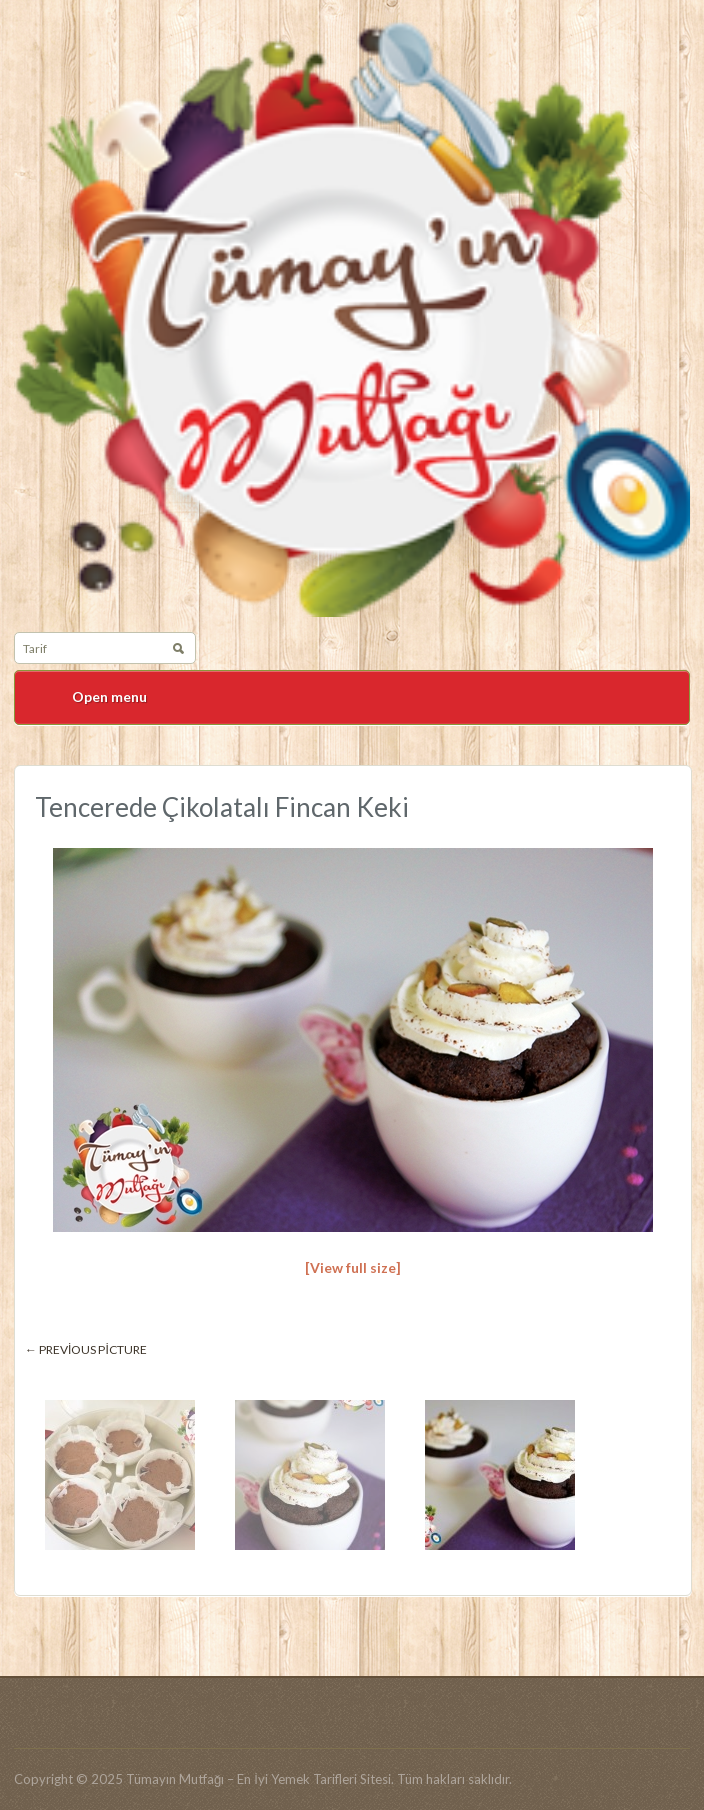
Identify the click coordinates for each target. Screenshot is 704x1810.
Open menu (109, 696)
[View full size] (353, 1267)
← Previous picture (86, 1349)
